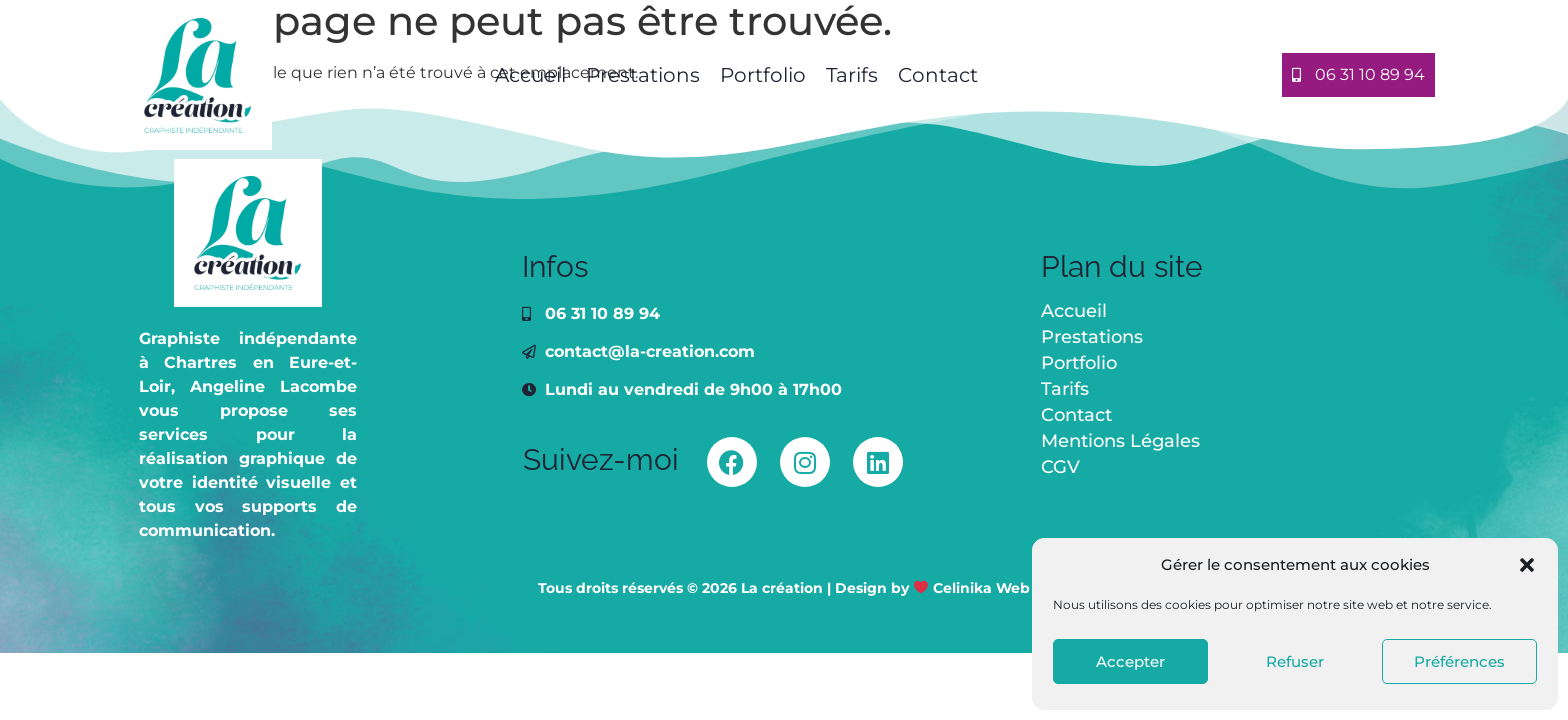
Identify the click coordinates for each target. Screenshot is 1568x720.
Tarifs (852, 75)
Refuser (1295, 661)
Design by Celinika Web (932, 588)
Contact (938, 75)
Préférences (1459, 661)
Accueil (528, 75)
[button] (1527, 565)
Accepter (1130, 661)
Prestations (643, 75)
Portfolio (763, 75)
